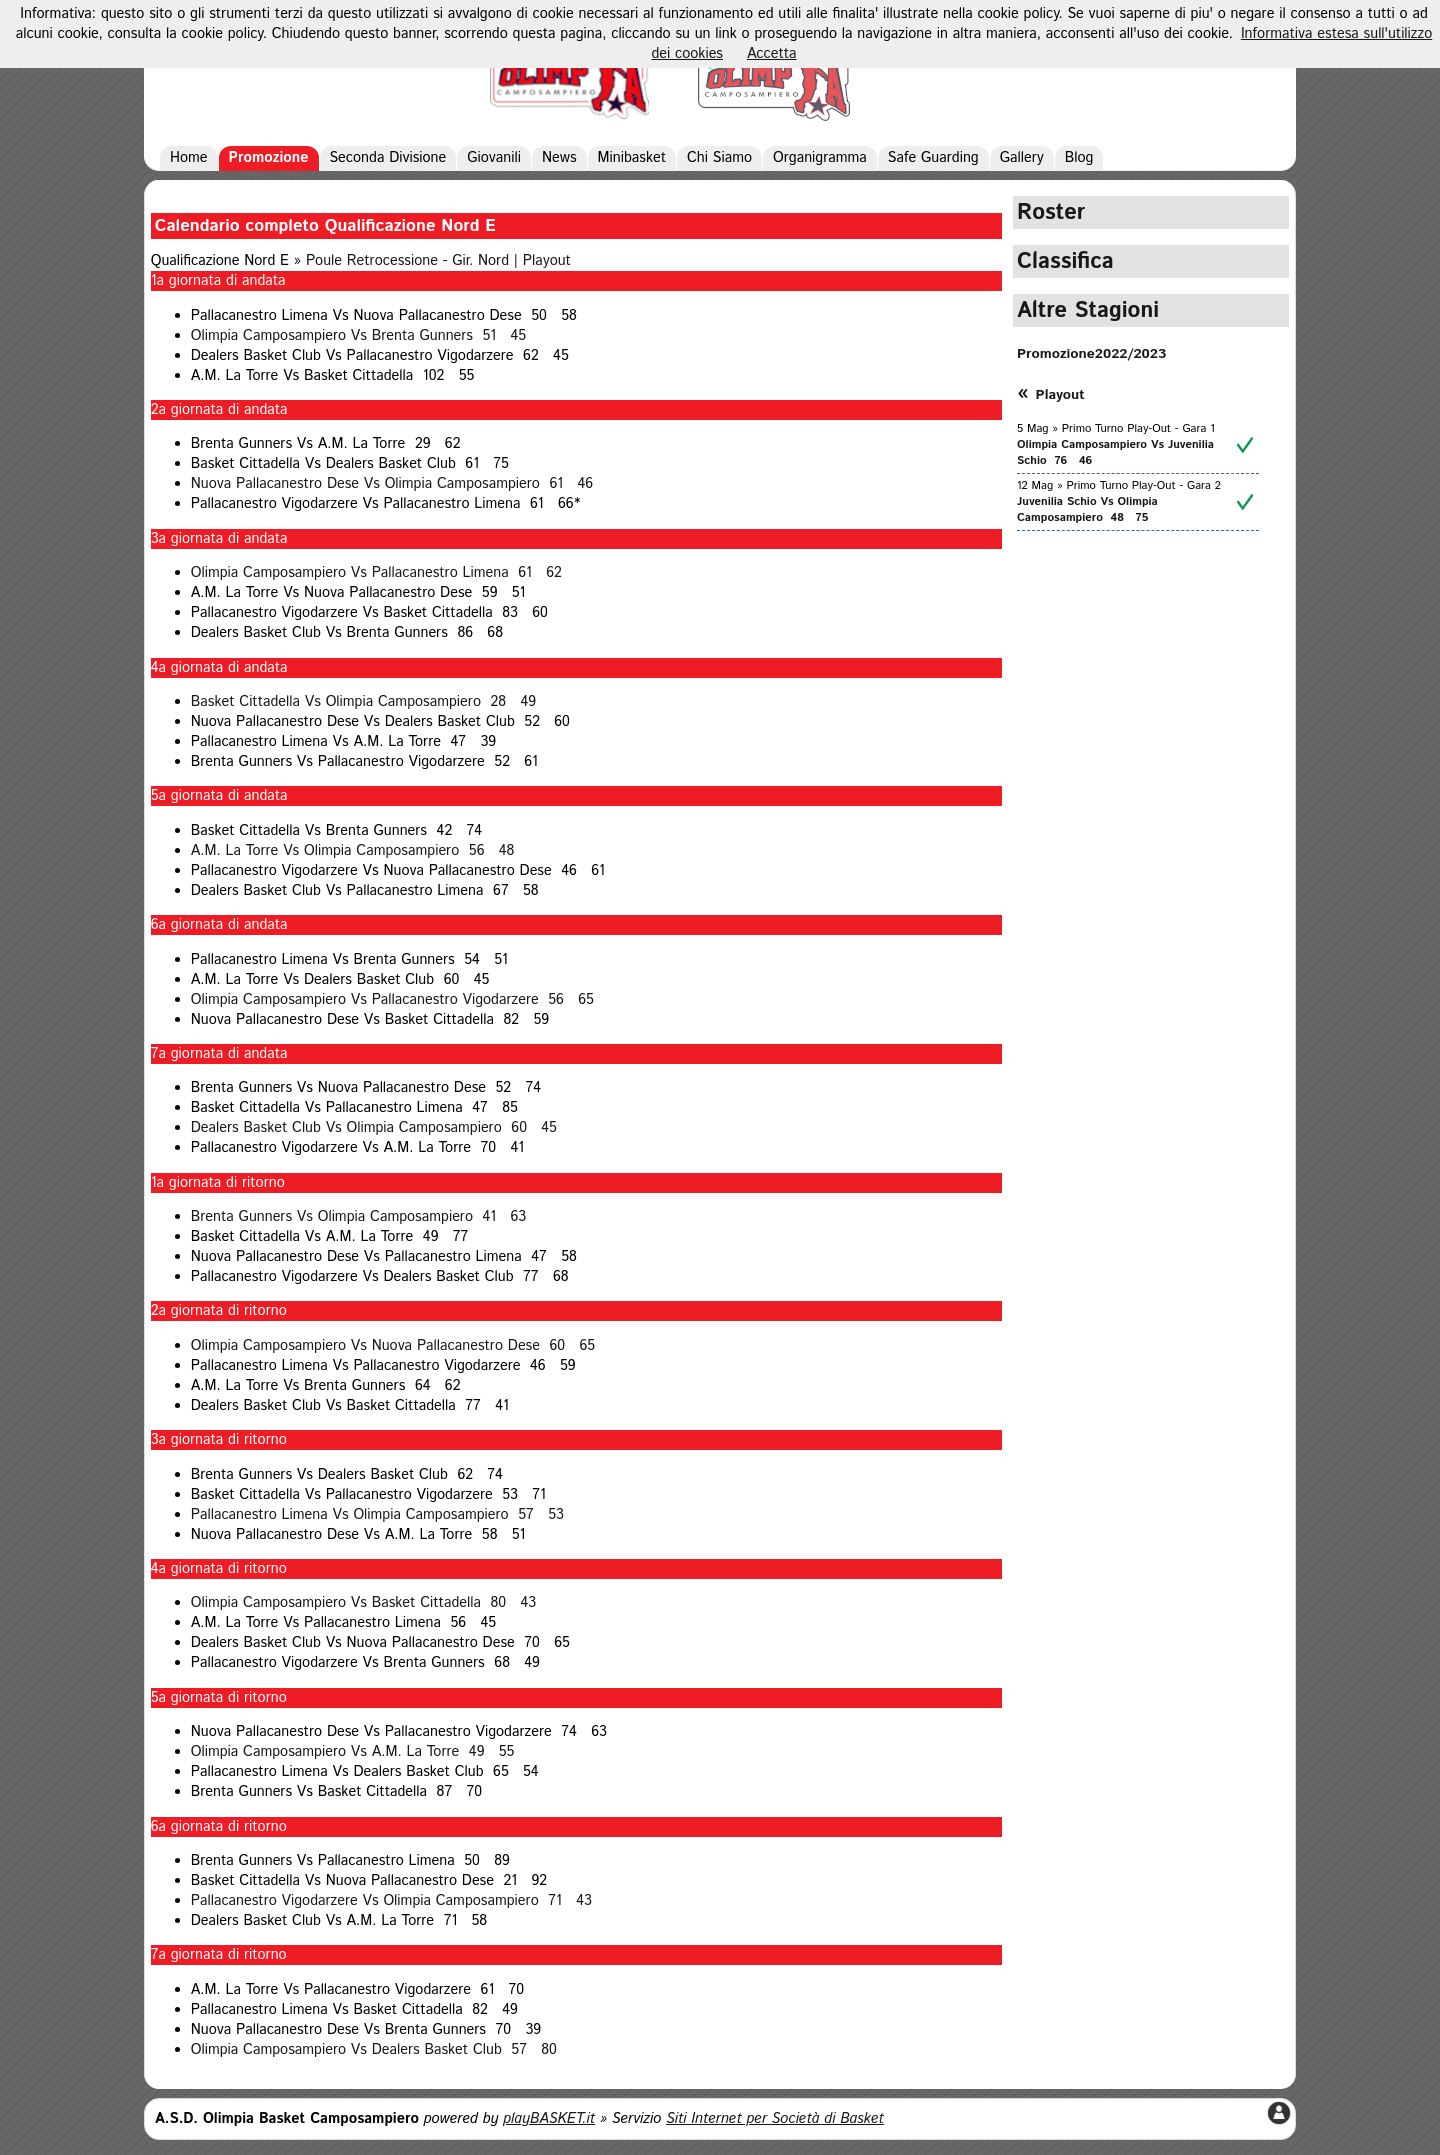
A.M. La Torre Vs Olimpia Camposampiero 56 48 (353, 851)
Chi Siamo (719, 158)
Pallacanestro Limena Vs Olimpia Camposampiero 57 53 (377, 1515)
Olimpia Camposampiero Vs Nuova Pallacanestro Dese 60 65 (393, 1346)
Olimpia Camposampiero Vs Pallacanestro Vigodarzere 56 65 (392, 1000)
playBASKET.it (549, 2119)
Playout (547, 261)
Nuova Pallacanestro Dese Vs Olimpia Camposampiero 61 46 (392, 484)
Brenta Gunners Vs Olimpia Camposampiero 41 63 (358, 1217)
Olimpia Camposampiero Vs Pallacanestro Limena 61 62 (376, 573)
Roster (1051, 212)
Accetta (772, 54)
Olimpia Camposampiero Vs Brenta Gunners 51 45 (358, 336)
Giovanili (494, 158)
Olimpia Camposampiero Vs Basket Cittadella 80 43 (363, 1603)
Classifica (1065, 261)
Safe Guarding (933, 158)
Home (189, 158)
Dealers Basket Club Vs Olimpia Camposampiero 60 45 (374, 1128)
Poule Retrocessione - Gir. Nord (407, 261)
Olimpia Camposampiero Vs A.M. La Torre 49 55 (353, 1752)
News (559, 158)
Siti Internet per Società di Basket (775, 2119)
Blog (1079, 158)
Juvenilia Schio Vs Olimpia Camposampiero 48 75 (1087, 510)
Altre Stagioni (1088, 310)
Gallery (1022, 158)
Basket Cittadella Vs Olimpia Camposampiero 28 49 (363, 702)
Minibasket (632, 158)
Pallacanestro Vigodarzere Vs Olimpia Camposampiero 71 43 (391, 1901)
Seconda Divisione (388, 158)
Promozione (269, 158)
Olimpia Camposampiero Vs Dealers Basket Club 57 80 (374, 2050)
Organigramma (820, 158)
